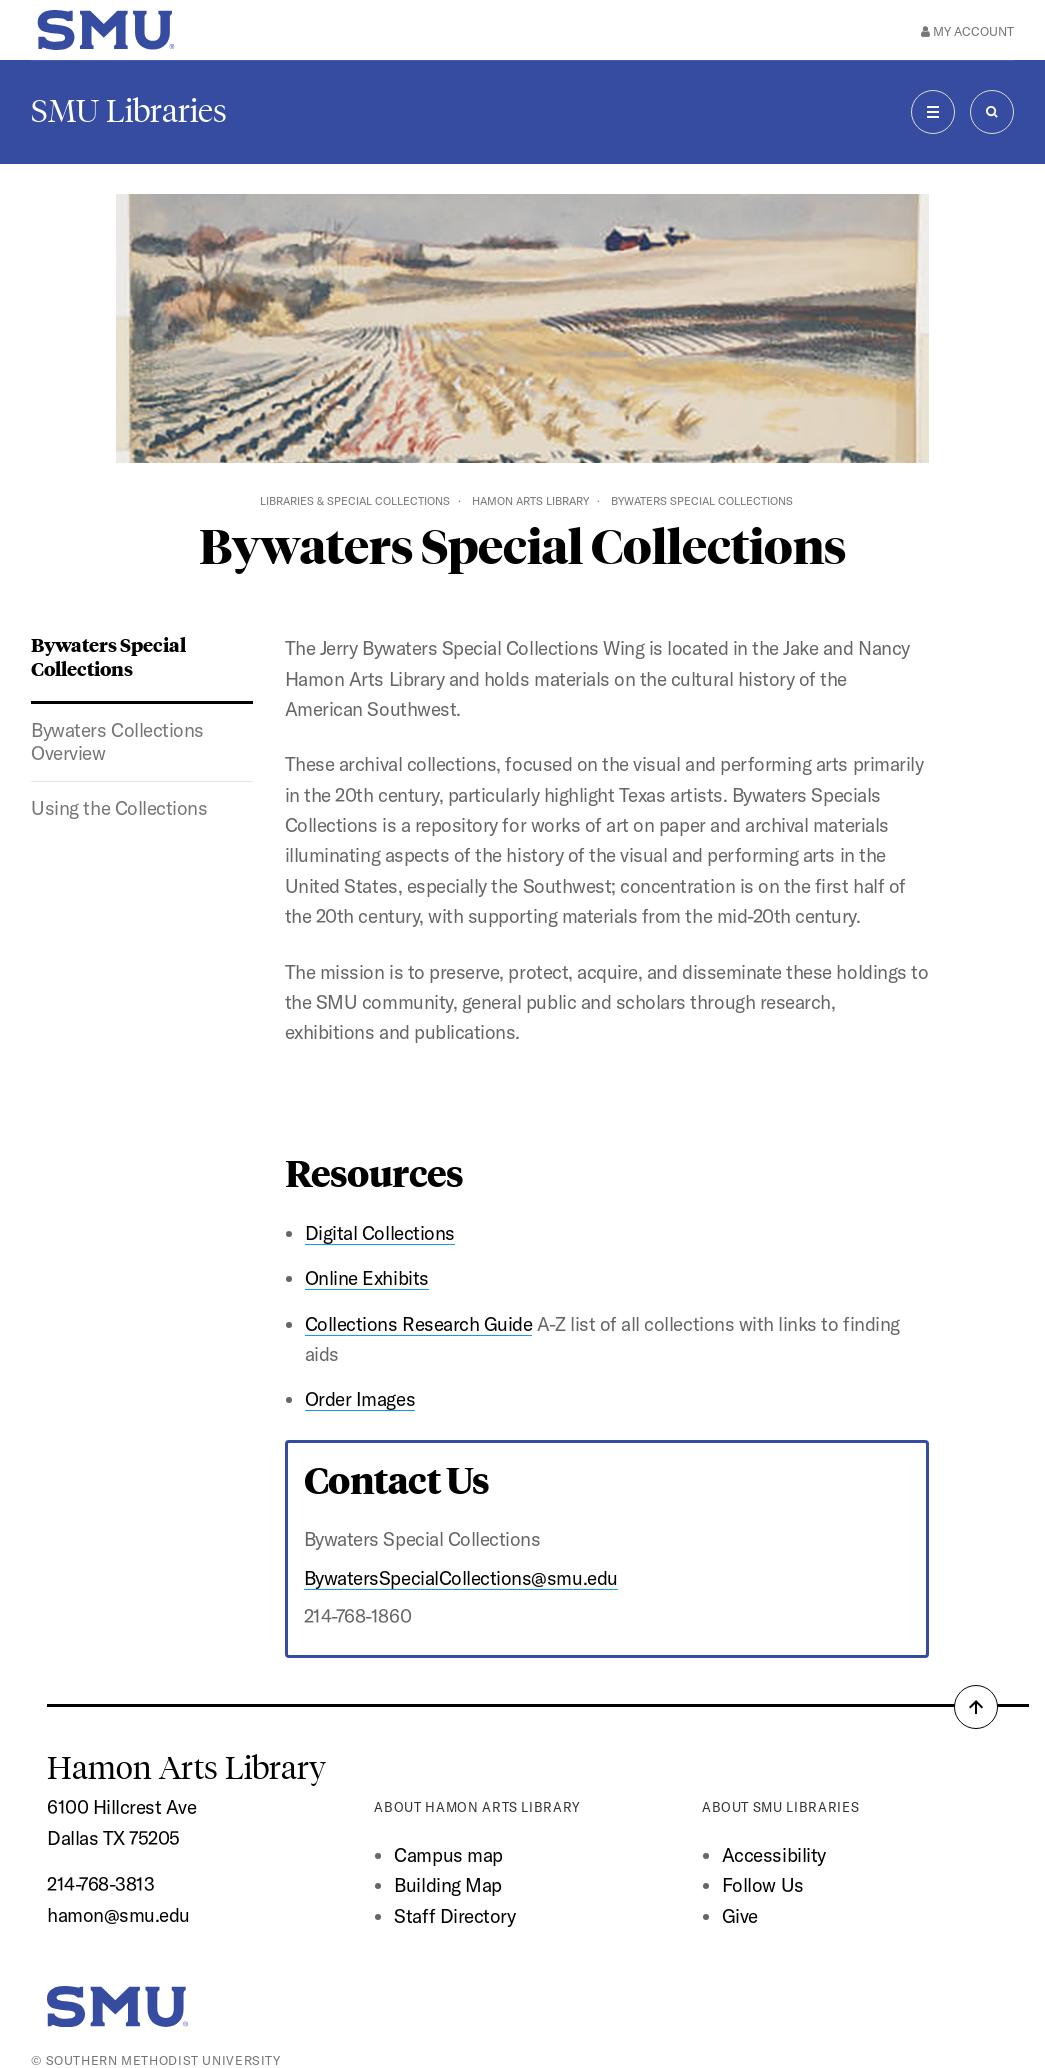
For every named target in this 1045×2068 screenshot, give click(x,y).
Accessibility (774, 1855)
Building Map (447, 1885)
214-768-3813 (100, 1884)
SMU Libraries (129, 111)
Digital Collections (380, 1233)
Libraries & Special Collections (355, 501)
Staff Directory (454, 1916)
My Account (967, 31)
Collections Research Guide (419, 1324)
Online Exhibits (367, 1278)
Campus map (448, 1855)
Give (740, 1916)
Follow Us (763, 1885)
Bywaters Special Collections (108, 656)
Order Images (360, 1399)
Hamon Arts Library (530, 501)
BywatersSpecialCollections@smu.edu (461, 1578)
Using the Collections (119, 808)
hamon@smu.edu (118, 1915)
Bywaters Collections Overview (117, 742)
